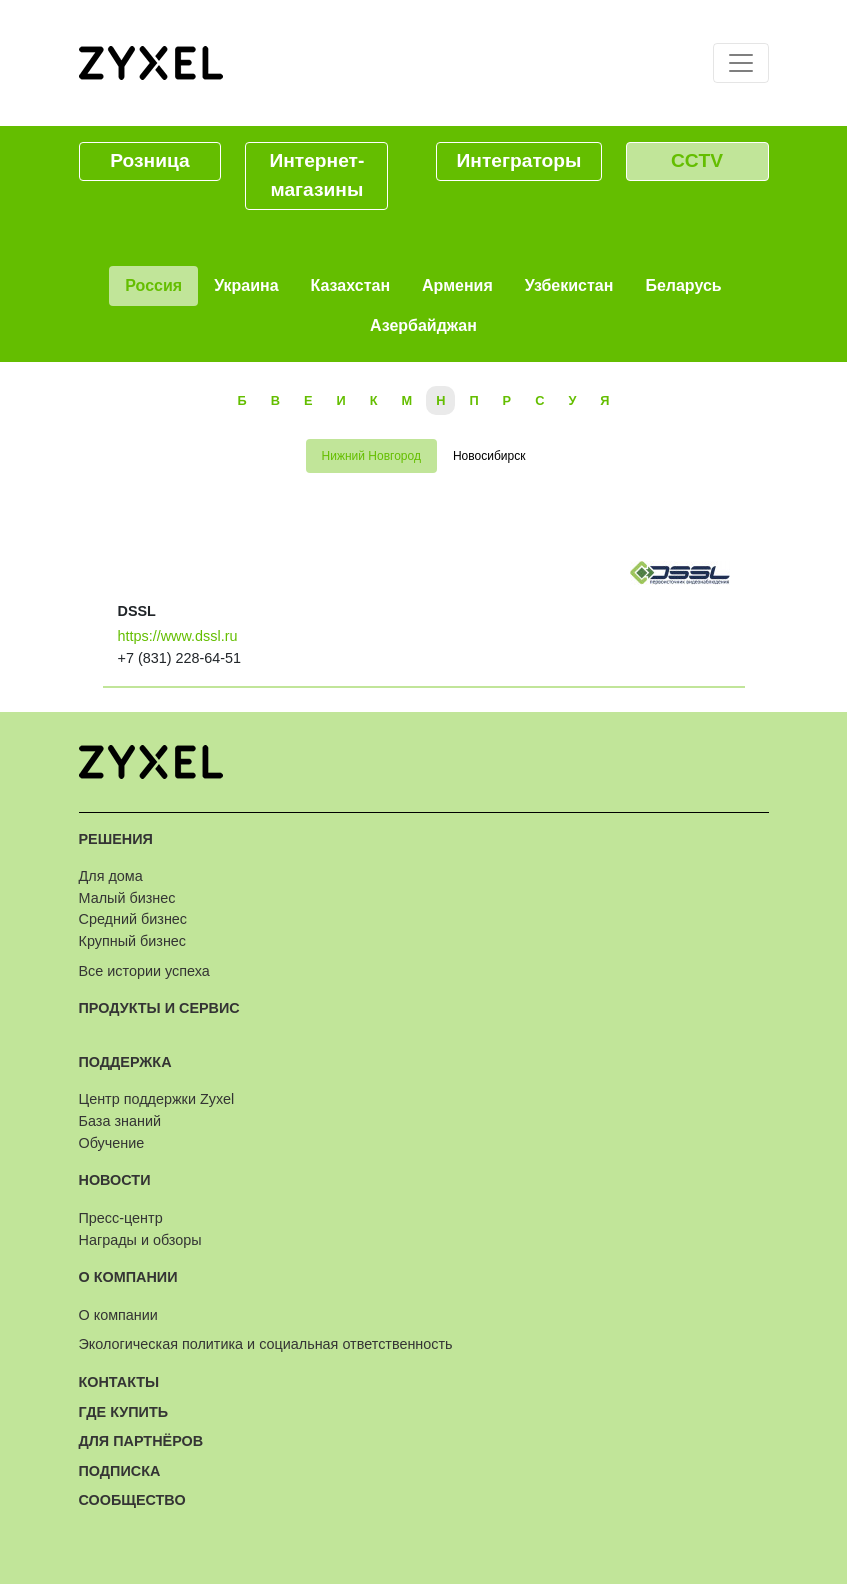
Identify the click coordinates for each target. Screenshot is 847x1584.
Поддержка (125, 1062)
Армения (457, 285)
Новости (115, 1180)
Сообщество (132, 1500)
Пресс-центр (121, 1218)
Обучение (112, 1143)
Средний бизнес (133, 919)
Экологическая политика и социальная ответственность (266, 1344)
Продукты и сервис (159, 1008)
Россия (153, 285)
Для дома (111, 876)
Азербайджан (423, 325)
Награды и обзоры (140, 1240)
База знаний (120, 1121)
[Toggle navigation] (741, 63)
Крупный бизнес (133, 941)
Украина (246, 285)
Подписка (120, 1471)
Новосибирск (489, 456)
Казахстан (351, 285)
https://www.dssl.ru (178, 636)
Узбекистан (569, 285)
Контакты (119, 1382)
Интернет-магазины (316, 175)
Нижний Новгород (371, 456)
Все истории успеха (144, 971)
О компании (128, 1277)
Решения (116, 839)
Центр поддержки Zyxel (157, 1099)
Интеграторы (519, 160)
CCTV (697, 160)
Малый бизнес (127, 898)
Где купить (124, 1412)
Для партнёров (141, 1441)
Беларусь (683, 285)
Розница (149, 160)
